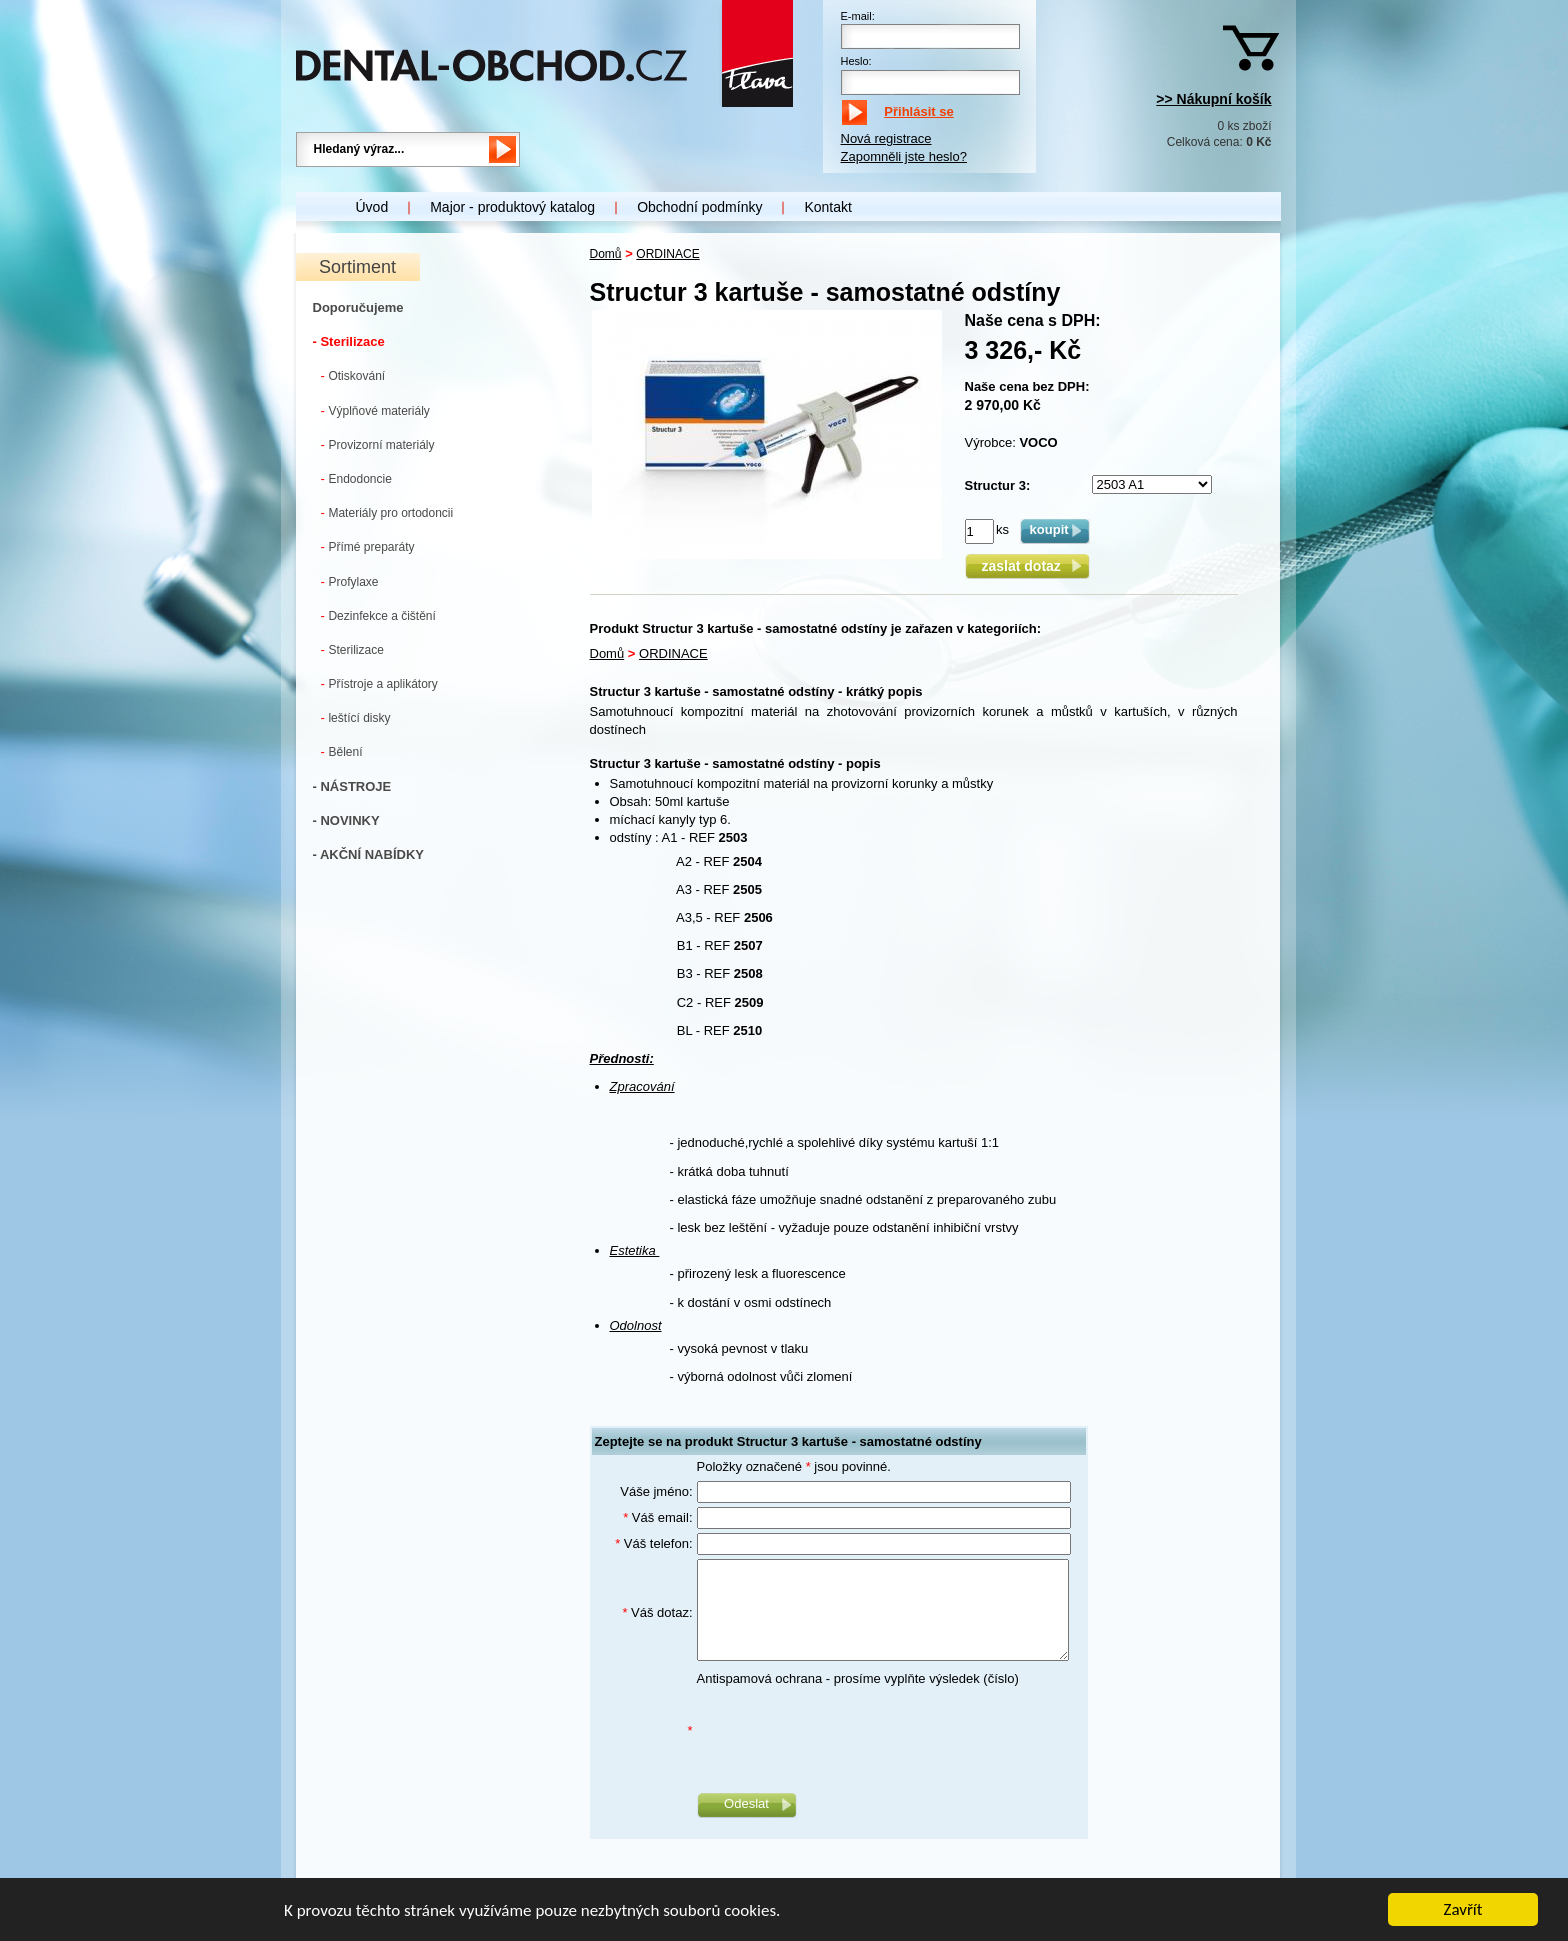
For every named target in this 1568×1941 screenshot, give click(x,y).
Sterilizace (352, 649)
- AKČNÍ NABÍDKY (368, 854)
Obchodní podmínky (699, 207)
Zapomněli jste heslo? (904, 156)
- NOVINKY (346, 820)
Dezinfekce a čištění (378, 615)
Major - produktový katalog (512, 207)
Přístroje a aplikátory (379, 683)
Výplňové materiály (375, 410)
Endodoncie (356, 478)
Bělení (342, 751)
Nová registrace (886, 138)
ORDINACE (667, 254)
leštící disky (356, 717)
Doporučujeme (358, 307)
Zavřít (1463, 1910)
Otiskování (353, 375)
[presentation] (849, 1731)
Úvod (372, 207)
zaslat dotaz (1026, 566)
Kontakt (827, 207)
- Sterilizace (349, 341)
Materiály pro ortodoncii (387, 512)
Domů (606, 254)
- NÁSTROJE (352, 786)
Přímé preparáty (368, 546)
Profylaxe (350, 581)
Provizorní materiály (378, 444)
